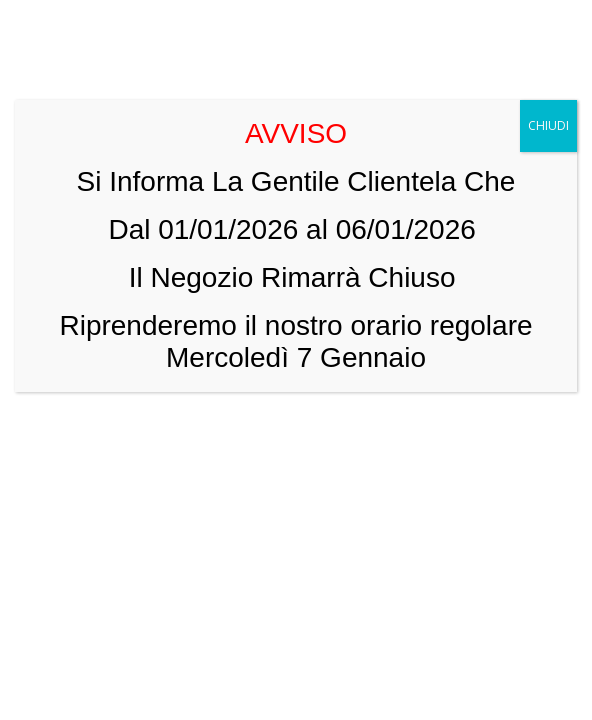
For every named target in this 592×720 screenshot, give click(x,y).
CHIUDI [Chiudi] (548, 125)
